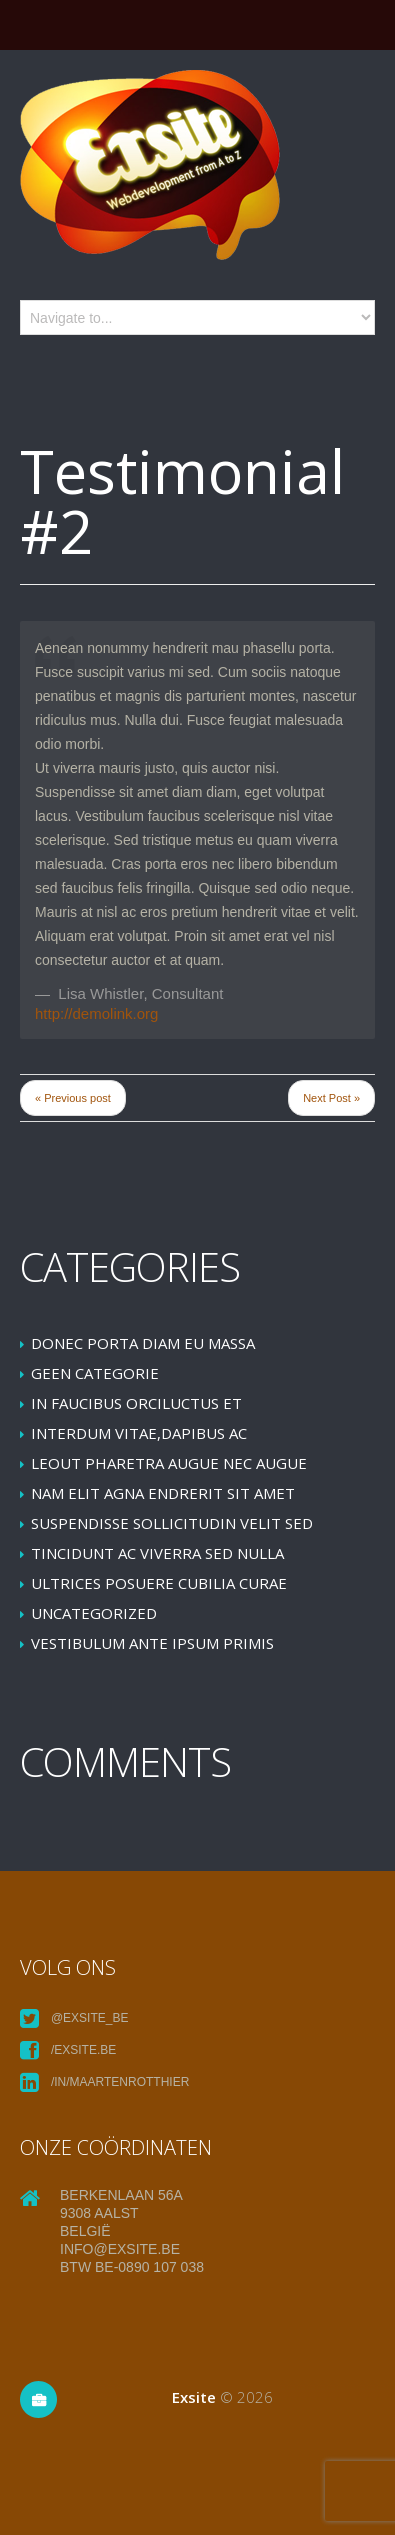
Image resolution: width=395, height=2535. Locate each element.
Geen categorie (95, 1373)
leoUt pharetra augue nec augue (169, 1463)
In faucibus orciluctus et (136, 1403)
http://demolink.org (96, 1013)
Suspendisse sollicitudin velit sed (172, 1523)
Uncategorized (94, 1613)
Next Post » (331, 1098)
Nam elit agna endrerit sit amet (163, 1493)
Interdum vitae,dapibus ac (139, 1433)
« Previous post (73, 1098)
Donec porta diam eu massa (143, 1343)
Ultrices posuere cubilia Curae (159, 1583)
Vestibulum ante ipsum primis (152, 1643)
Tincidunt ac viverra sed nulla (157, 1553)
